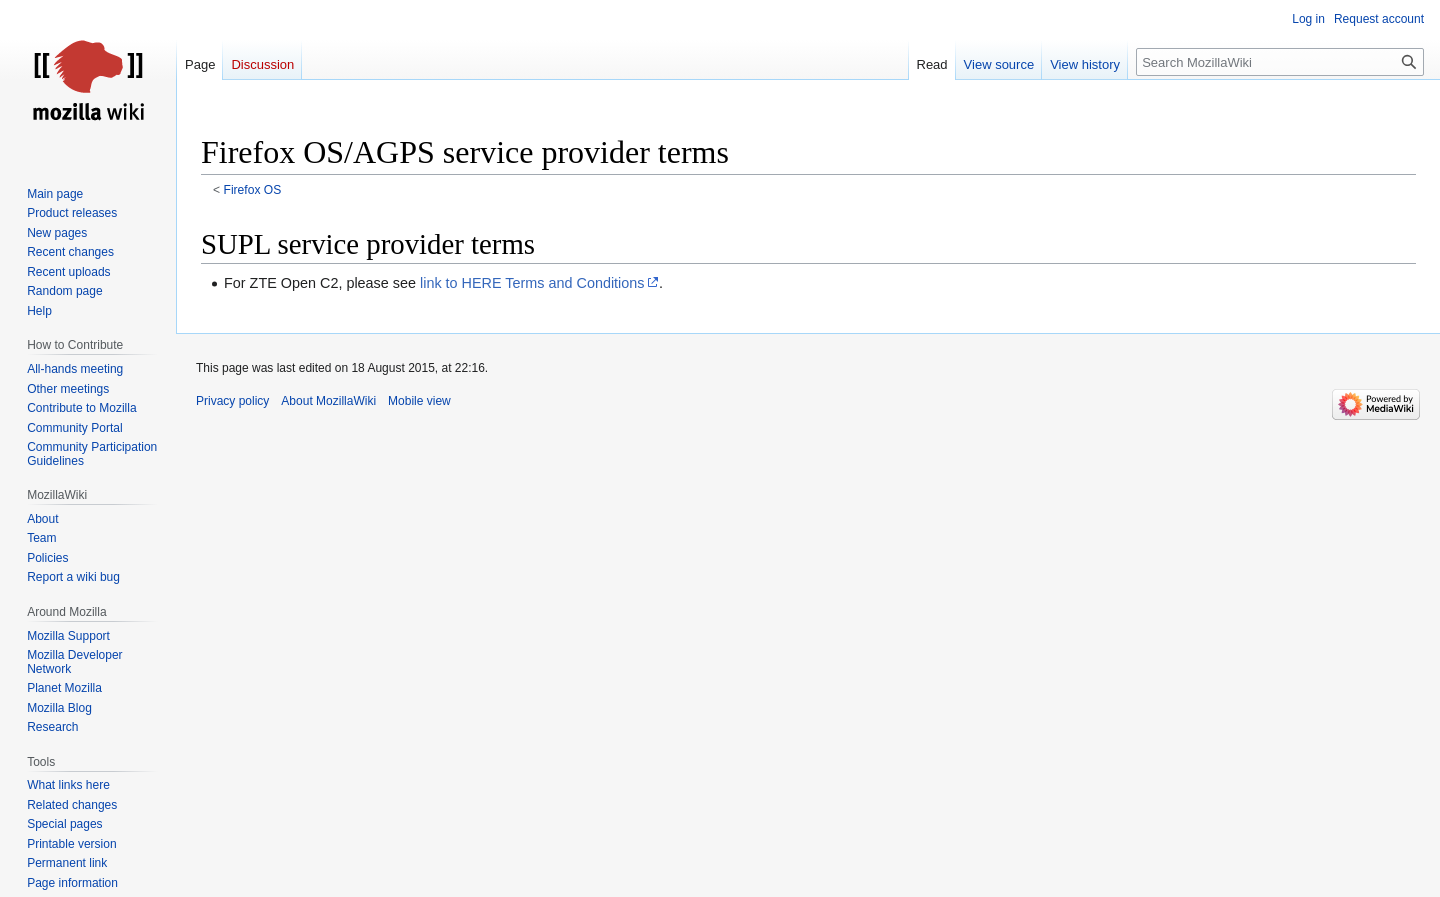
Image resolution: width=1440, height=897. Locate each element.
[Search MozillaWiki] (1280, 62)
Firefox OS (253, 190)
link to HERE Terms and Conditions (532, 283)
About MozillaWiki (328, 401)
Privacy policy (232, 401)
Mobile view (419, 401)
